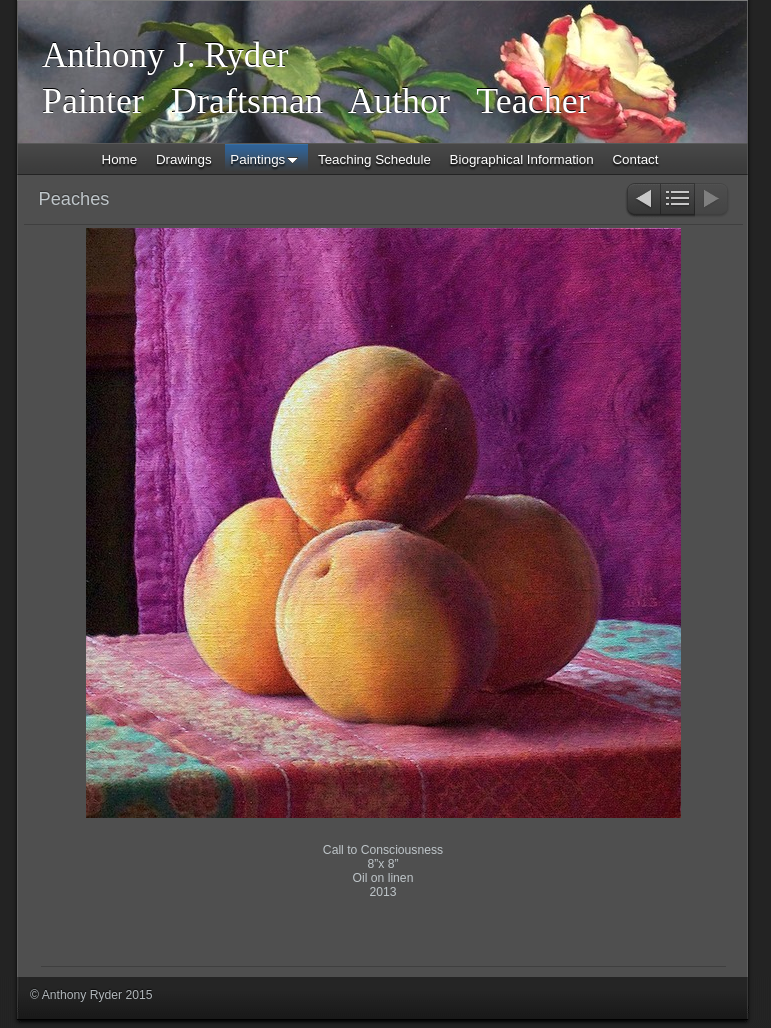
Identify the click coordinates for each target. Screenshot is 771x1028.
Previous (642, 200)
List (677, 200)
